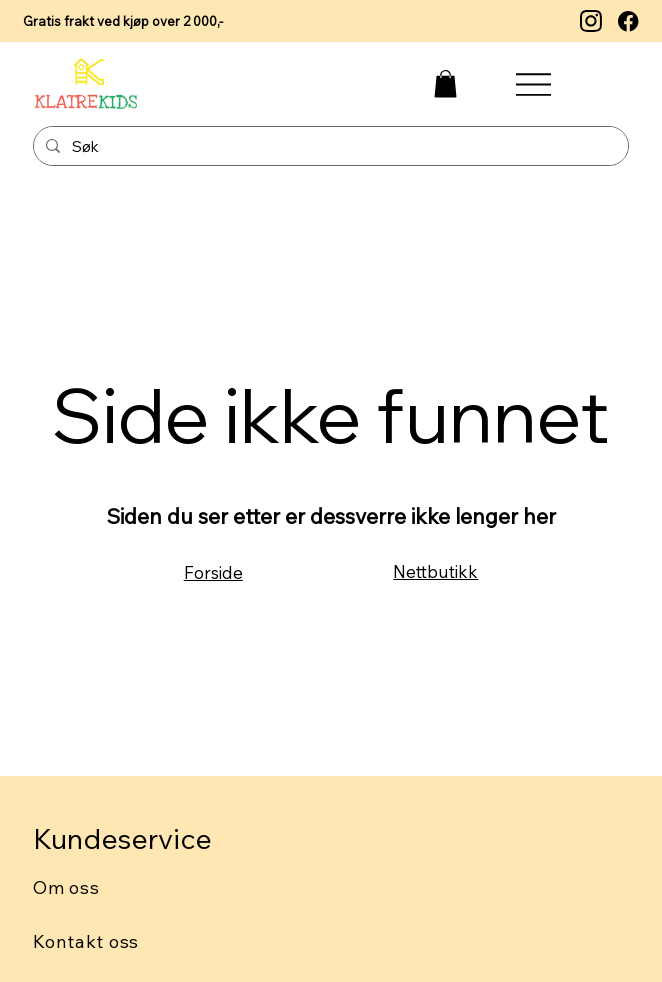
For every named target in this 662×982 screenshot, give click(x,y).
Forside (213, 572)
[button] (445, 83)
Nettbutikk (435, 571)
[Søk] (329, 147)
